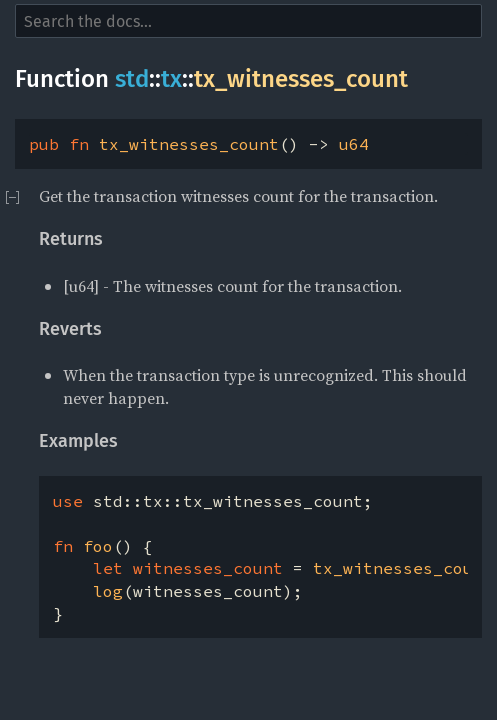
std (132, 79)
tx (171, 79)
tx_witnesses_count (301, 79)
